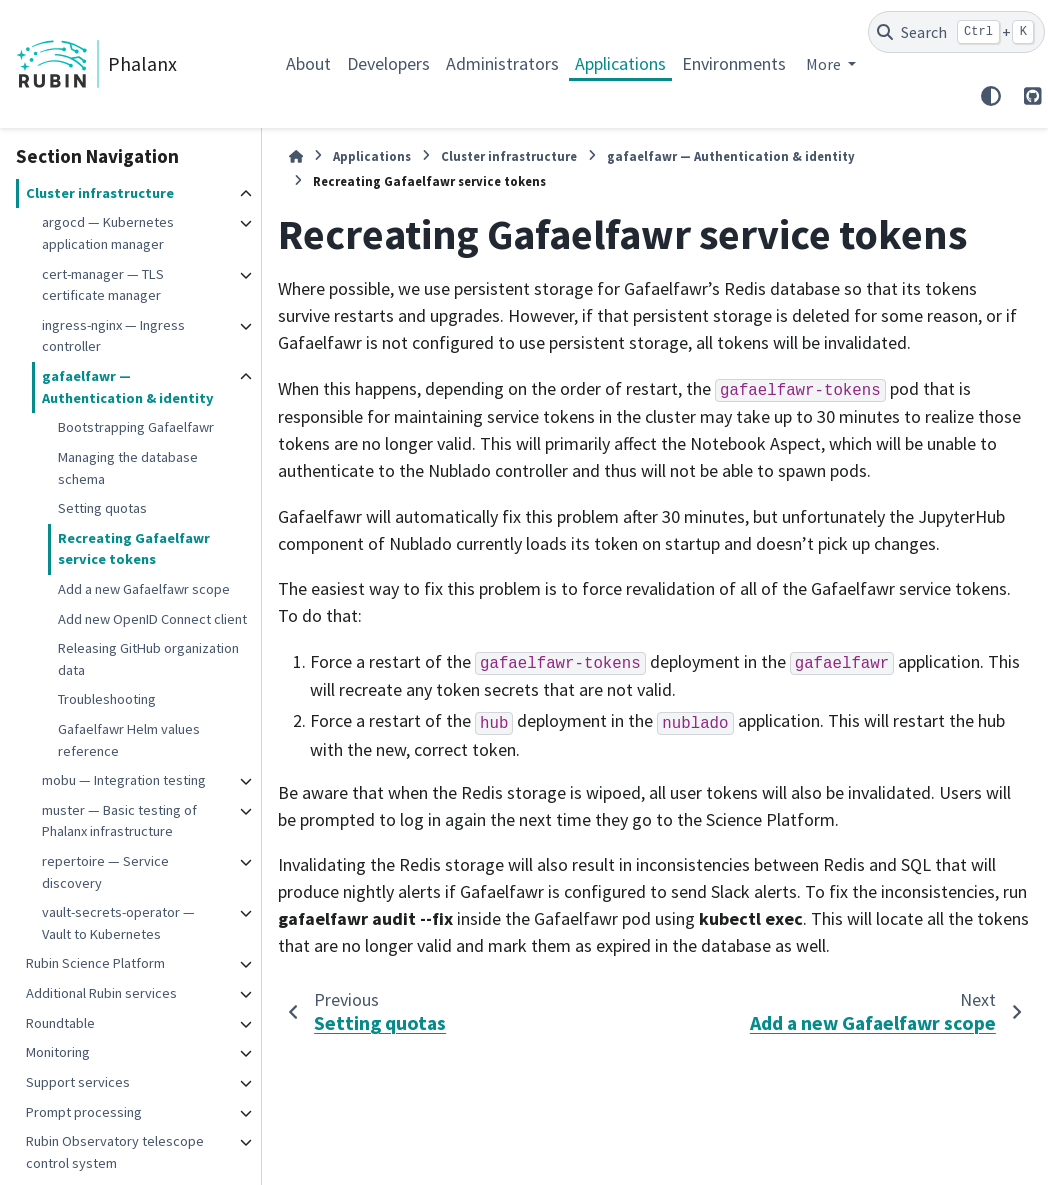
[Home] (296, 156)
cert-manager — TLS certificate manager (103, 285)
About (308, 63)
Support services (78, 1082)
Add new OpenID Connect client (152, 619)
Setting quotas (102, 508)
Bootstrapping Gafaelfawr (136, 427)
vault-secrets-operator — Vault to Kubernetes (118, 923)
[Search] (956, 32)
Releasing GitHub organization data (148, 659)
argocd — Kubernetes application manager (108, 233)
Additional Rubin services (101, 993)
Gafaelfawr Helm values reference (129, 740)
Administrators (502, 63)
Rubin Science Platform (95, 963)
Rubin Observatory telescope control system (115, 1152)
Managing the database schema (128, 468)
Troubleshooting (107, 699)
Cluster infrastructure (100, 193)
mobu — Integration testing (124, 780)
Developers (388, 63)
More (825, 64)
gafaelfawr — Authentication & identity (128, 387)
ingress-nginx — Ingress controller (113, 336)
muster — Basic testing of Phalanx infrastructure (119, 821)
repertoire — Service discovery (105, 872)
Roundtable (60, 1023)
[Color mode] (991, 96)
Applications (620, 63)
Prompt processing (84, 1112)
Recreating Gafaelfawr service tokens (134, 549)
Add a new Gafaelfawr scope (144, 589)
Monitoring (58, 1052)
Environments (734, 63)
